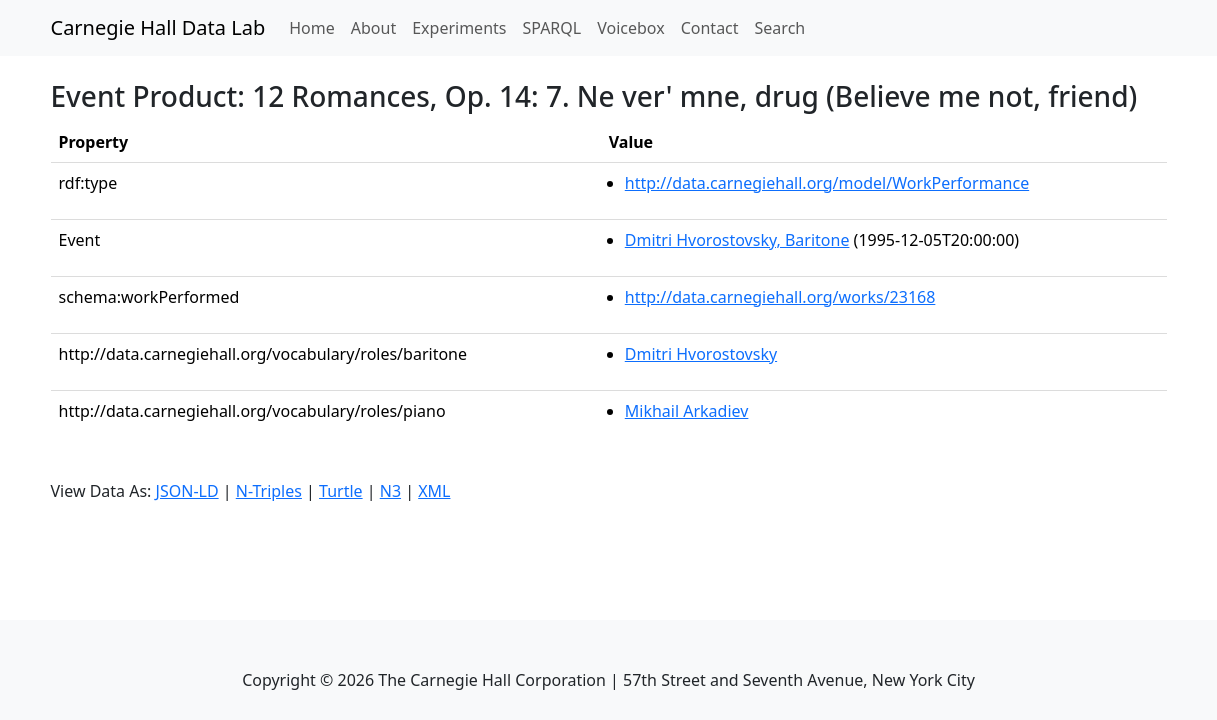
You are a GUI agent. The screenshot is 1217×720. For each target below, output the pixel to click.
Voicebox (630, 28)
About (373, 28)
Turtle (341, 491)
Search (780, 28)
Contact (710, 28)
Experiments (459, 28)
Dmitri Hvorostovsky (701, 354)
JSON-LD (187, 491)
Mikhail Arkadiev (687, 411)
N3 (390, 491)
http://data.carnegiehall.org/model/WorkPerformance (827, 183)
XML (434, 491)
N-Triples (269, 491)
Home (316, 27)
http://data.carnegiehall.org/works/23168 (780, 297)
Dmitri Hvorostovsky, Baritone (737, 240)
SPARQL (551, 28)
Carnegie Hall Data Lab (158, 27)
